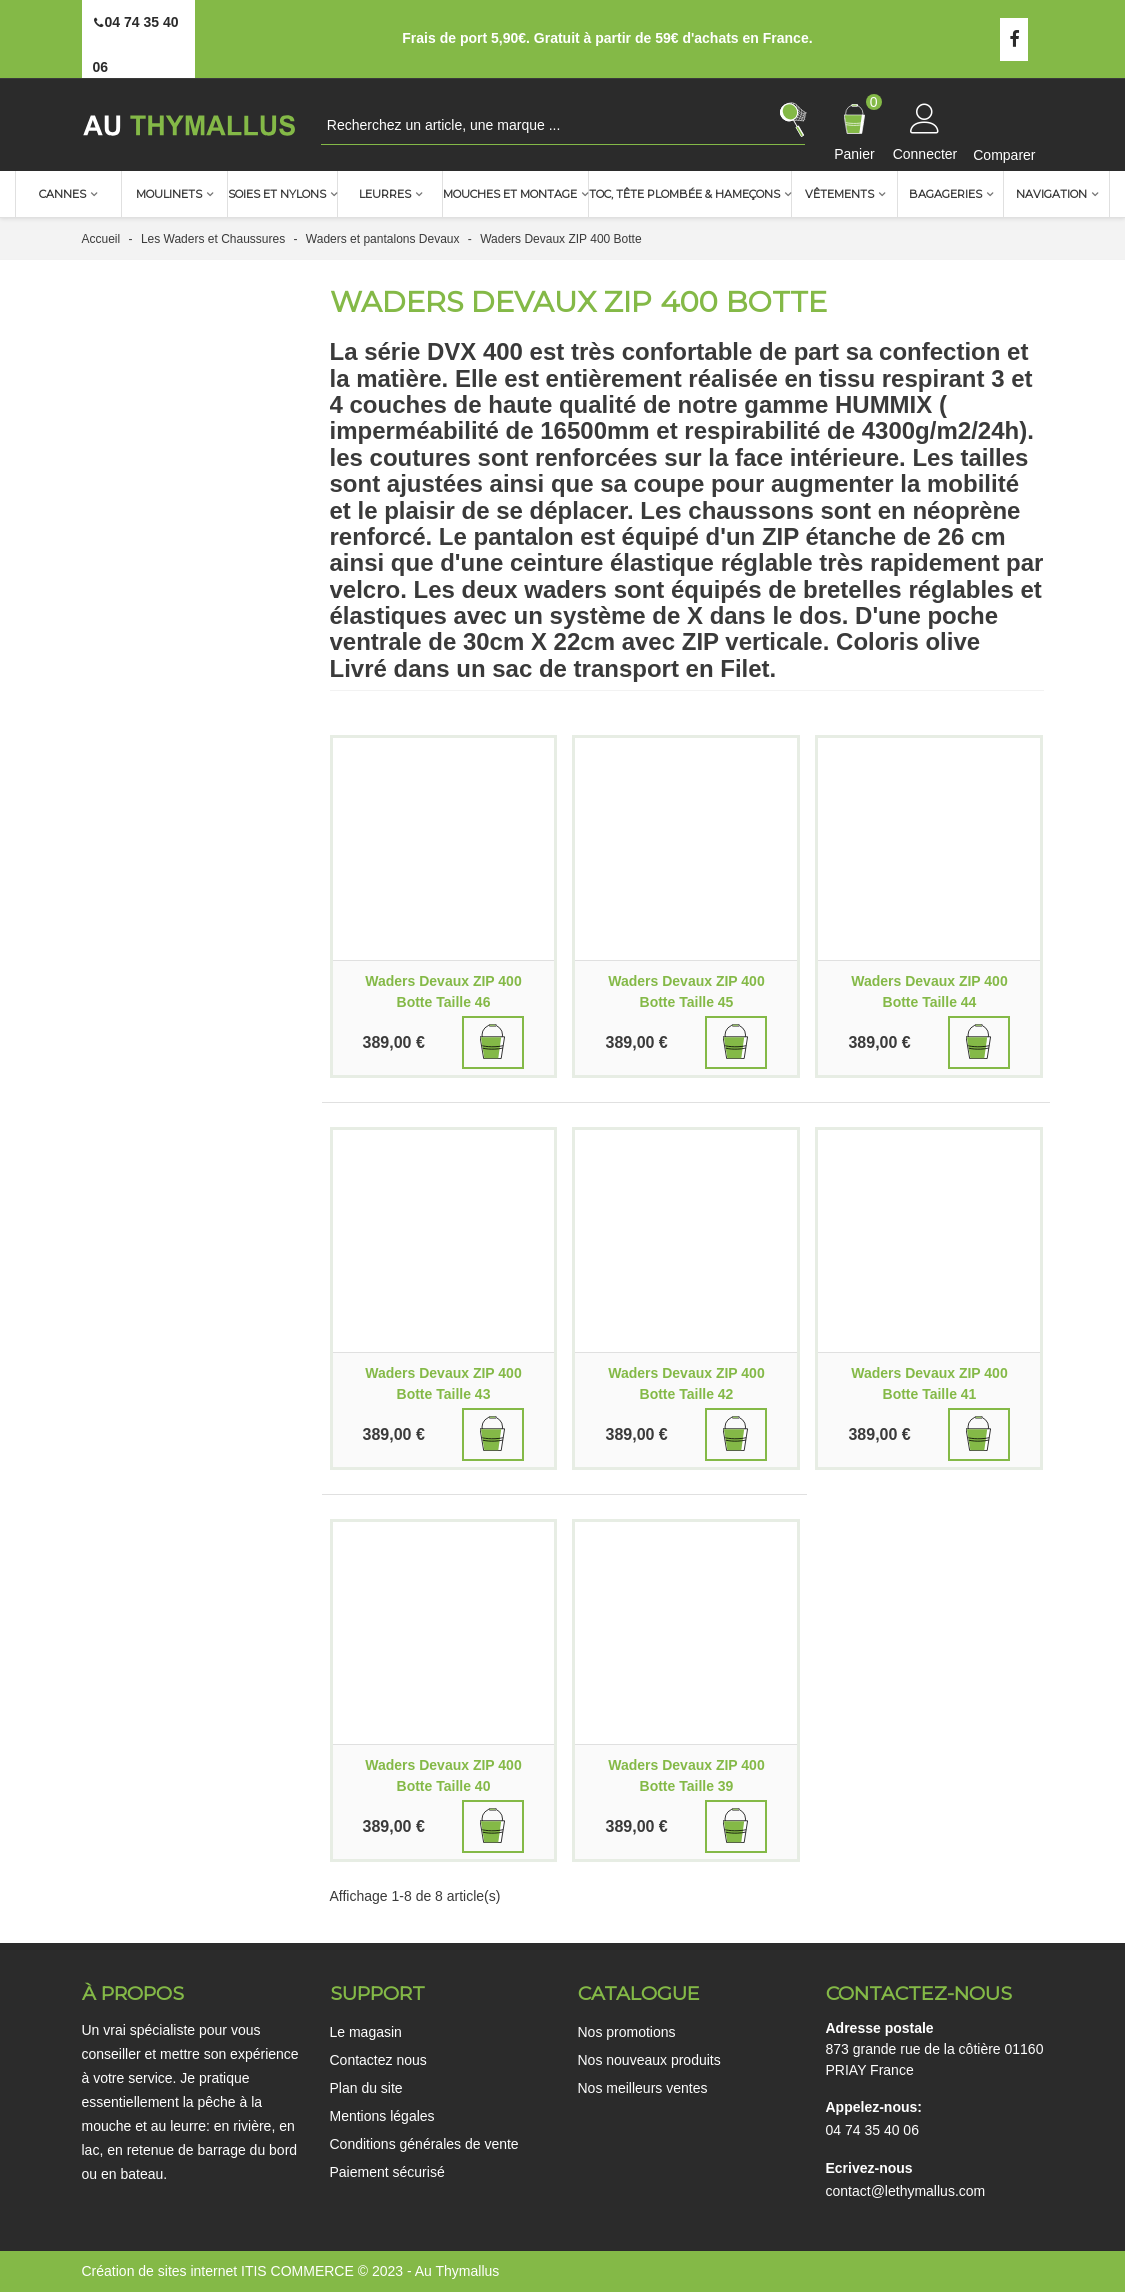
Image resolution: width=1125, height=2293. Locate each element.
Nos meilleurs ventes (643, 2088)
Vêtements (839, 194)
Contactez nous (378, 2060)
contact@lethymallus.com (906, 2191)
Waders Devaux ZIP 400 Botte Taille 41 (929, 1383)
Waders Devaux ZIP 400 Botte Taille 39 (686, 1775)
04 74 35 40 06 (872, 2130)
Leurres (385, 194)
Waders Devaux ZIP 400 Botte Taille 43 (443, 1383)
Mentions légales (382, 2116)
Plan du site (366, 2088)
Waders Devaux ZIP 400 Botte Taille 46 (443, 991)
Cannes (62, 194)
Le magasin (366, 2032)
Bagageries (945, 194)
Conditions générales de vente (424, 2144)
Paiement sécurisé (387, 2172)
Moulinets (169, 194)
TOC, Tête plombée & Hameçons (684, 194)
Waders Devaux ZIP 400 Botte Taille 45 (686, 991)
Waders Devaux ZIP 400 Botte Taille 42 (686, 1383)
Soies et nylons (277, 194)
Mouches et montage (510, 194)
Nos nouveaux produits (649, 2060)
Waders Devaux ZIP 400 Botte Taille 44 (929, 991)
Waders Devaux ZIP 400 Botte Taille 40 (443, 1775)
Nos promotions (627, 2032)
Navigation (1051, 194)
